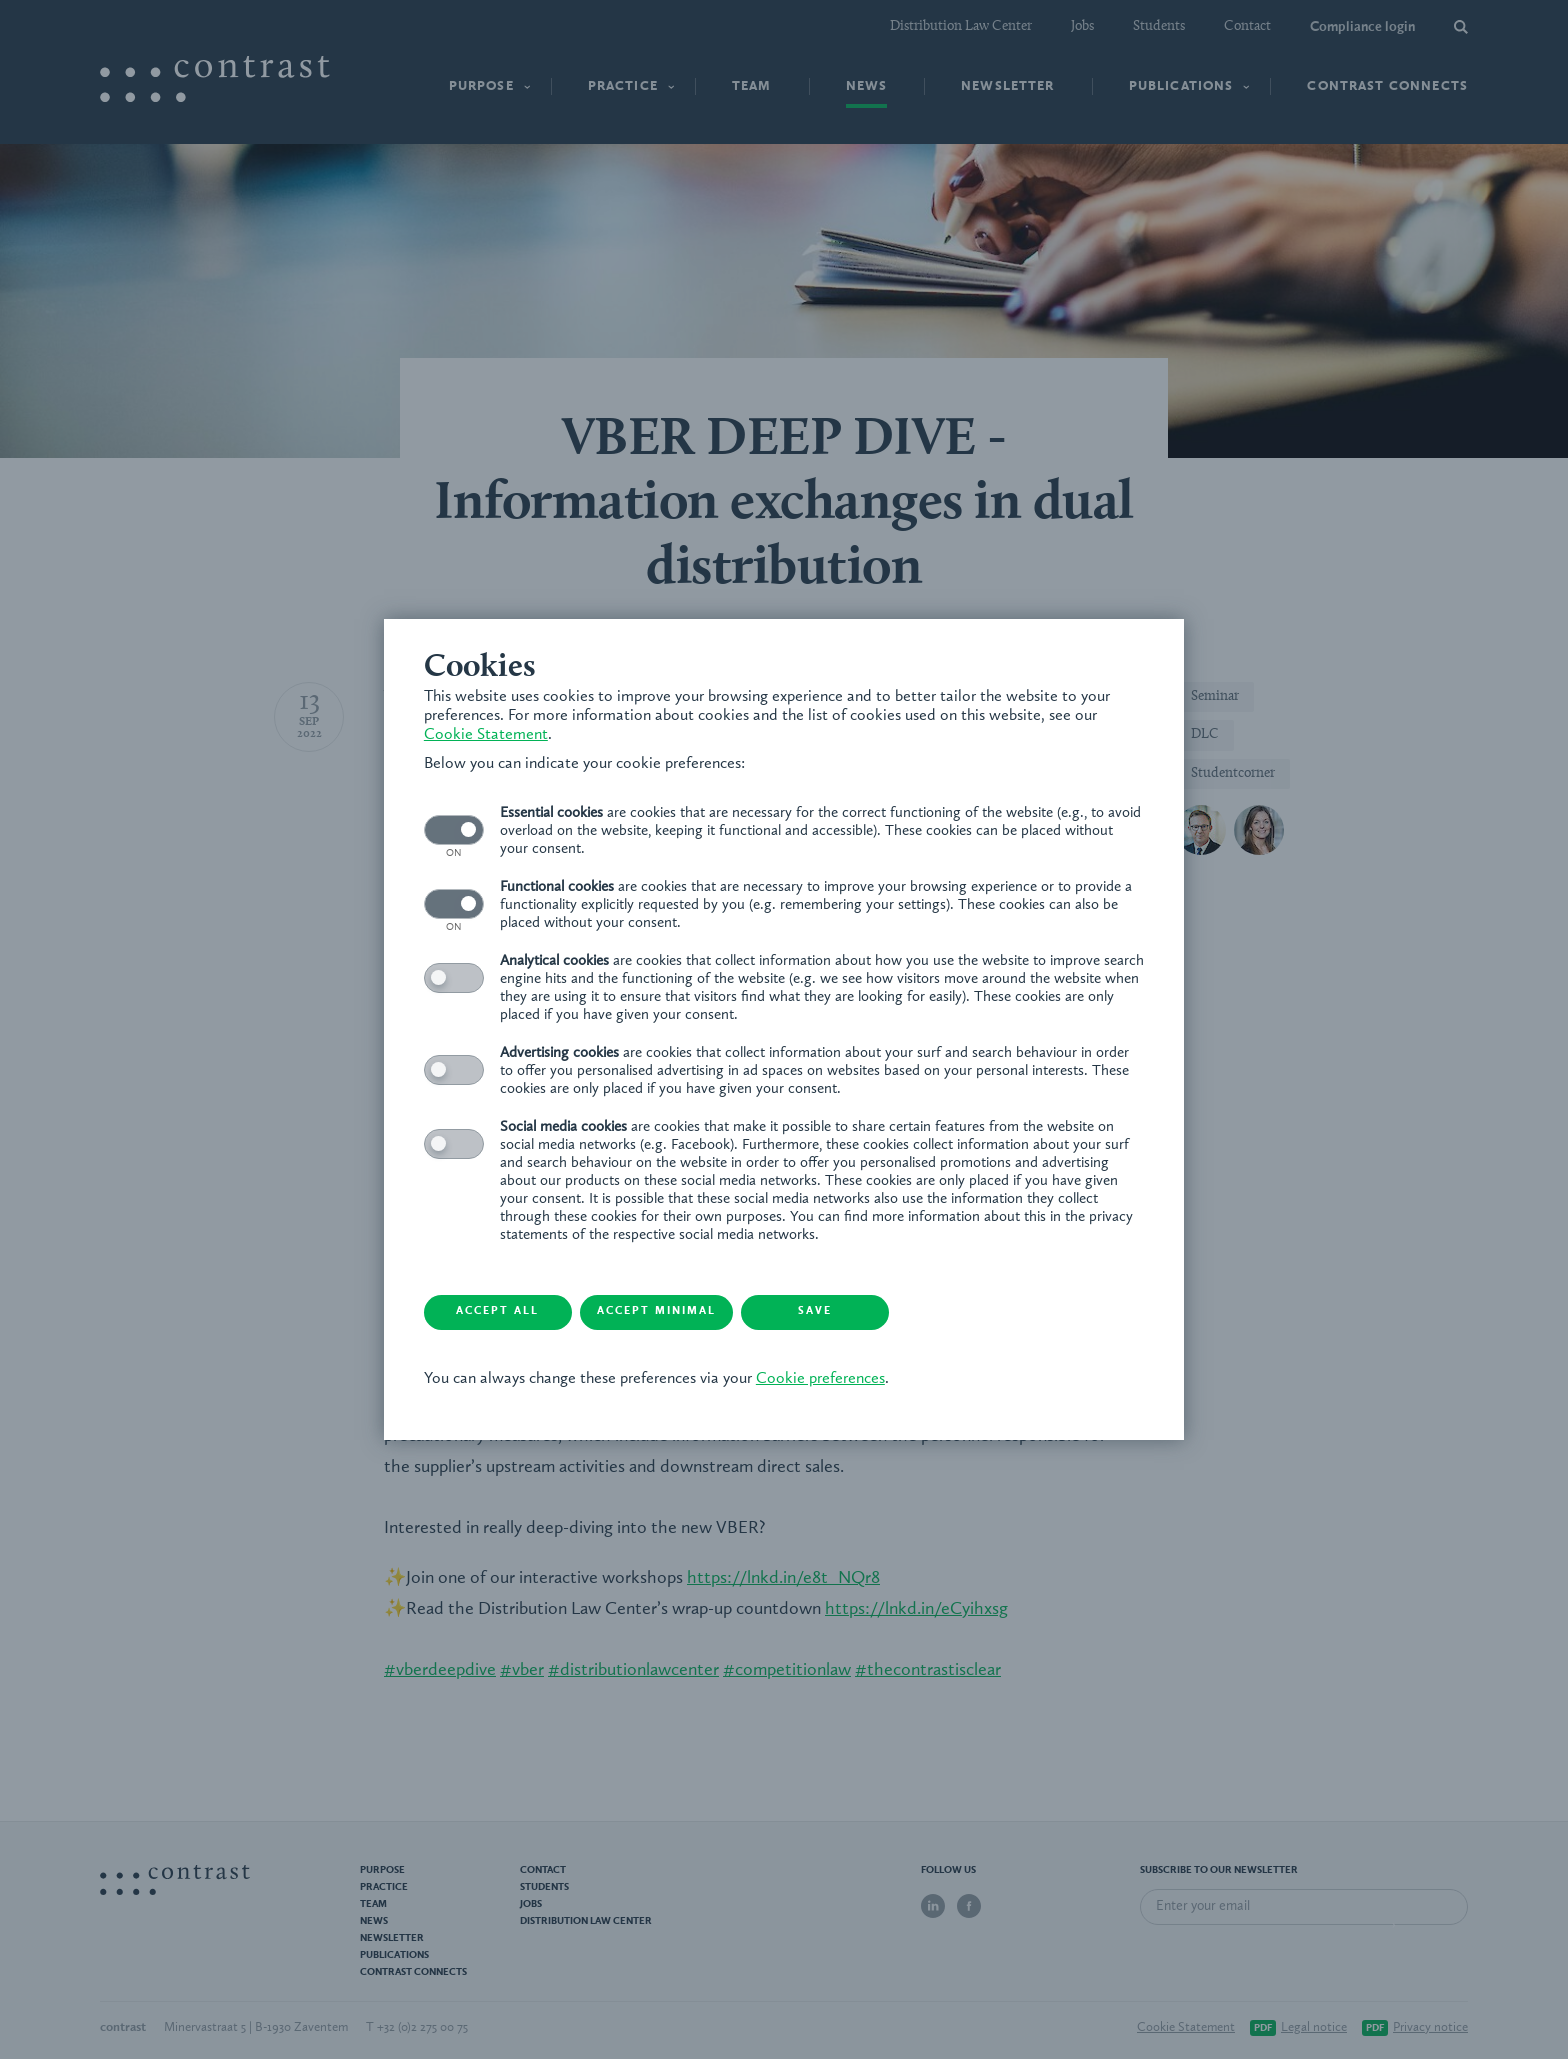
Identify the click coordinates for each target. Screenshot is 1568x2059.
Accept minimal (659, 1312)
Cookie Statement (486, 735)
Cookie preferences (820, 1379)
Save (819, 1312)
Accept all (499, 1312)
